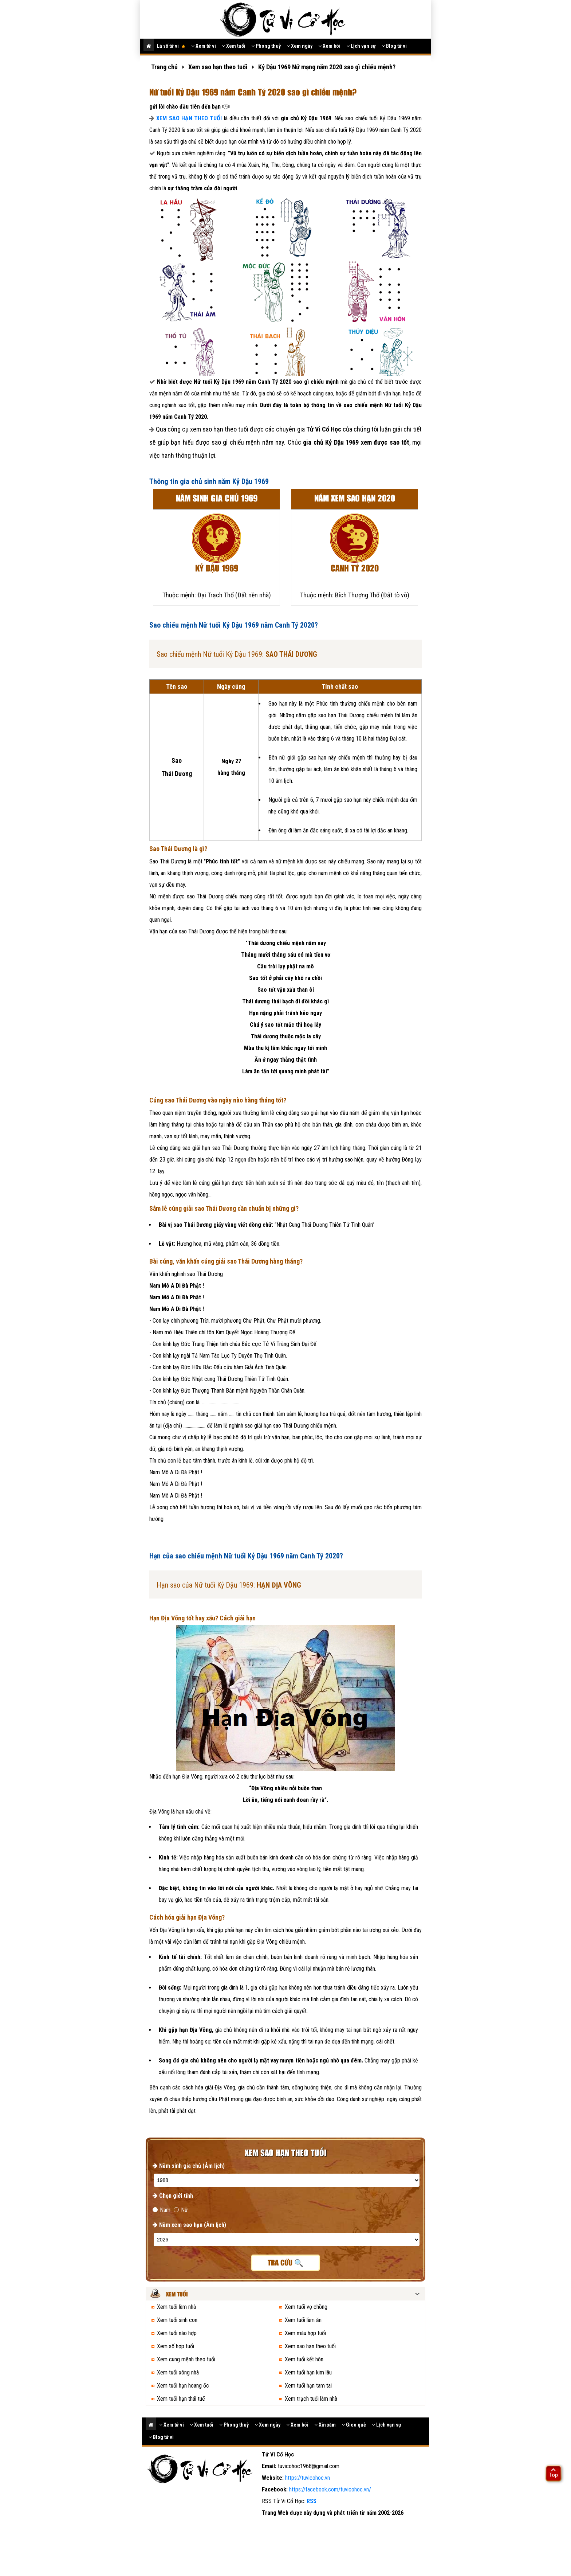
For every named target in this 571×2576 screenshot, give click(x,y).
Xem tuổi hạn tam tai (308, 2385)
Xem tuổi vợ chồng (306, 2306)
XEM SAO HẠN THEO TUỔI (189, 118)
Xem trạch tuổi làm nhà (311, 2398)
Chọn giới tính (173, 2195)
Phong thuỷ (266, 46)
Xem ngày (299, 46)
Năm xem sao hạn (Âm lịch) (189, 2224)
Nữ (181, 2209)
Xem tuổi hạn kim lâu (308, 2372)
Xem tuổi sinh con (177, 2320)
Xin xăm (325, 2425)
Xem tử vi (203, 46)
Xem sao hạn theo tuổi (310, 2346)
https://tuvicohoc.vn (307, 2477)
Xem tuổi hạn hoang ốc (183, 2385)
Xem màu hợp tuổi (305, 2333)
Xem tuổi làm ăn (303, 2320)
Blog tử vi (394, 46)
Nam (161, 2209)
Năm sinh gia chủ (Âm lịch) (189, 2165)
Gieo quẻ (354, 2425)
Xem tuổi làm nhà (176, 2306)
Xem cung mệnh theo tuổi (186, 2359)
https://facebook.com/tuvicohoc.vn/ (330, 2489)
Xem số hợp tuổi (175, 2346)
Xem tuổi (233, 46)
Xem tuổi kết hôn (304, 2359)
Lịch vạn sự (361, 46)
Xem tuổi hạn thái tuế (181, 2398)
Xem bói (329, 46)
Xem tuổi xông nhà (178, 2372)
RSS (311, 2501)
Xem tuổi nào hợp (177, 2333)
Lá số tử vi (171, 46)
